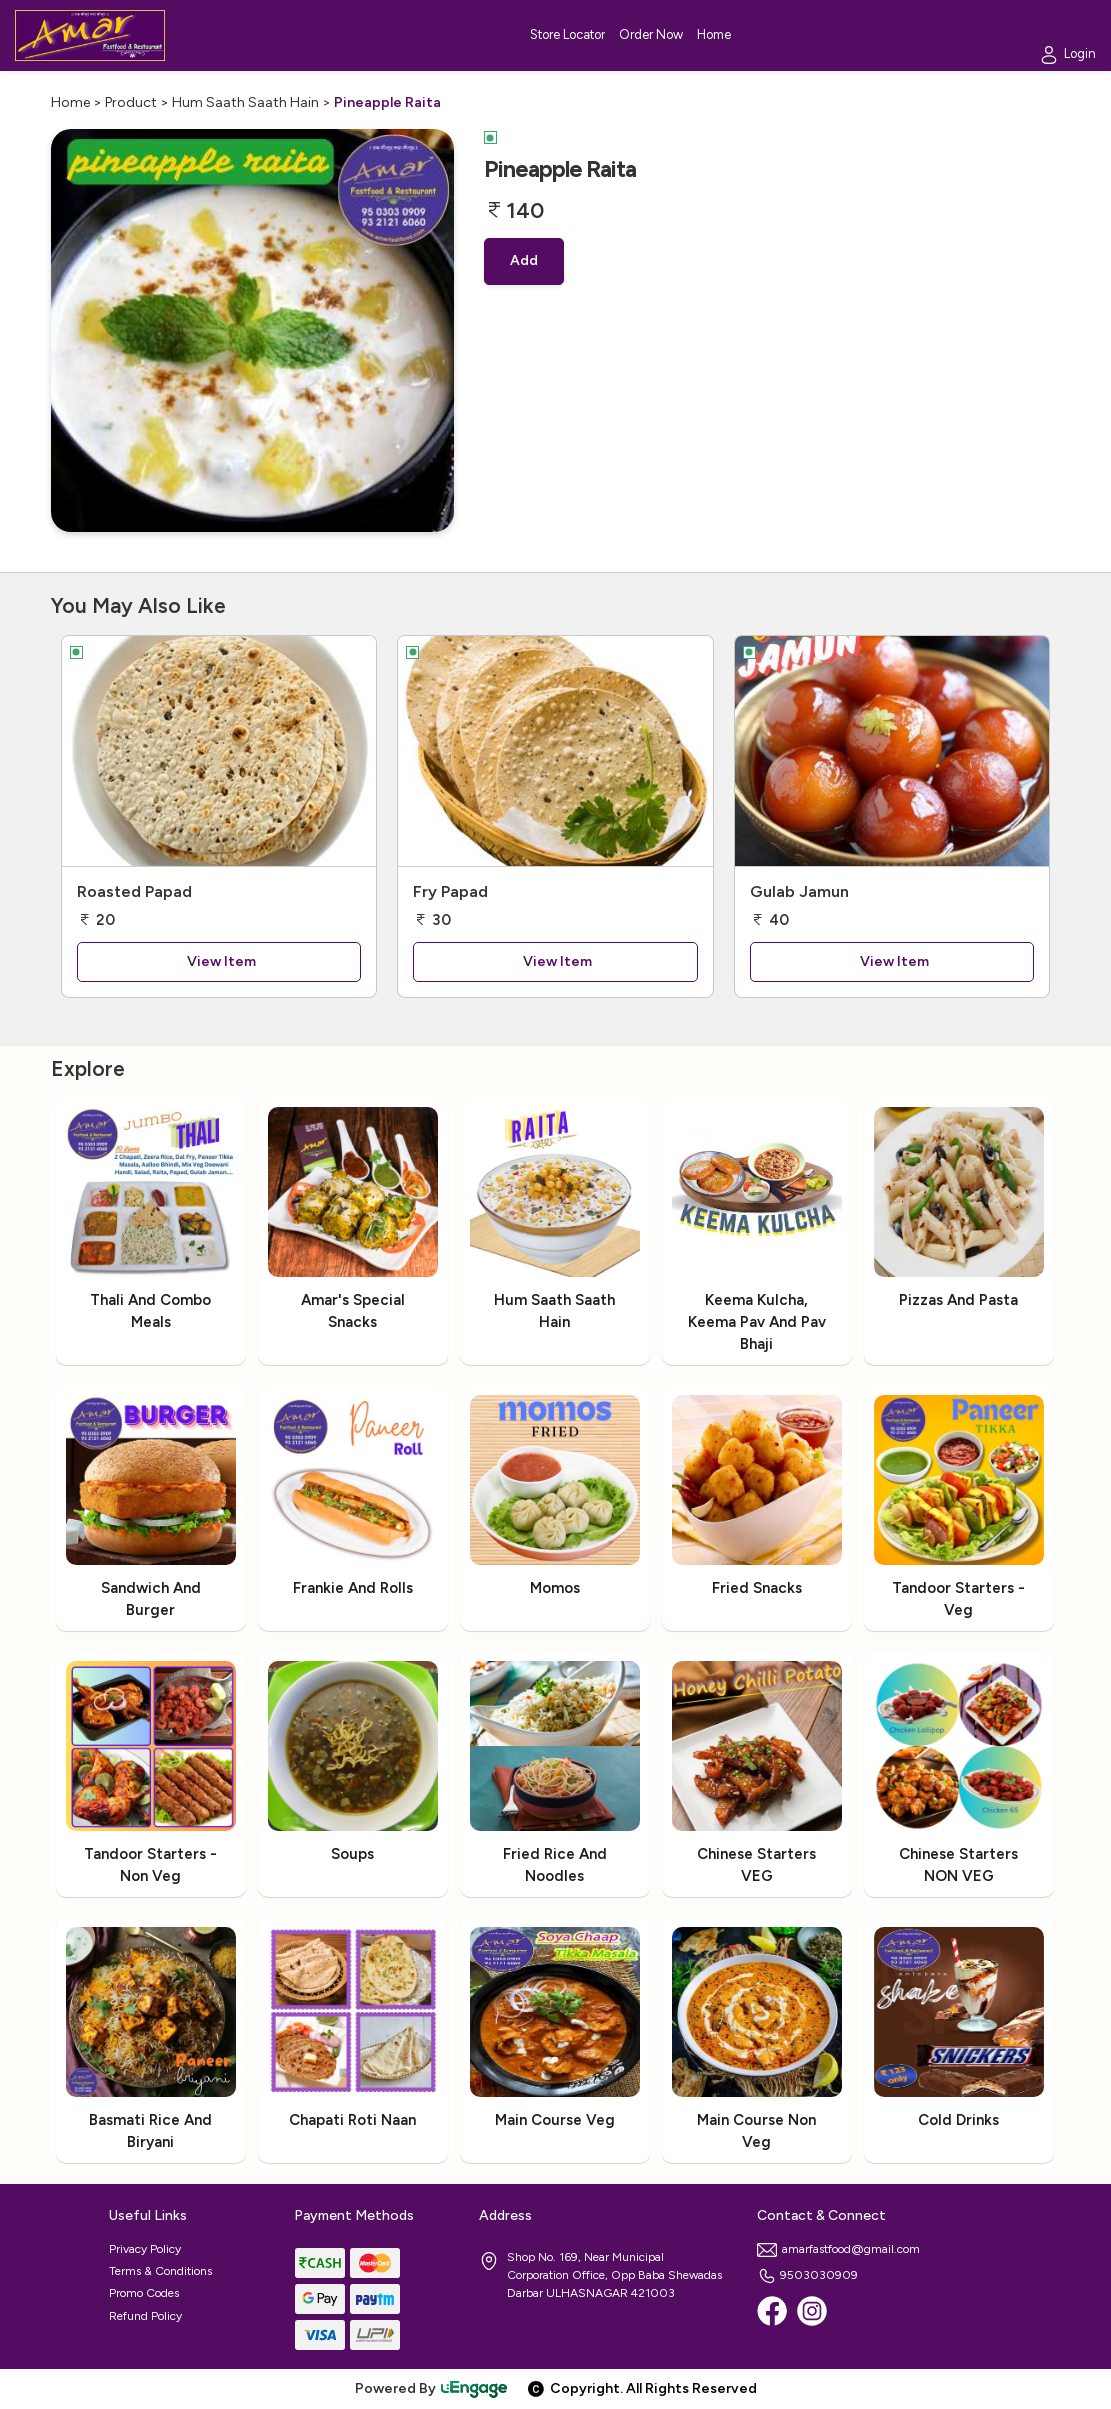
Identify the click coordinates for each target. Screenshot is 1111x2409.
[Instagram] (812, 2311)
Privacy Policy (145, 2249)
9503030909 (807, 2275)
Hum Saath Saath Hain (245, 102)
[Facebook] (772, 2311)
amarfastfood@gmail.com (838, 2249)
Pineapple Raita (387, 102)
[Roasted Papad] (219, 751)
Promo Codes (144, 2293)
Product (131, 102)
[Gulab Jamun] (892, 751)
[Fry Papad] (555, 751)
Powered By (432, 2388)
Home (70, 102)
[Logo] (90, 35)
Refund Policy (145, 2316)
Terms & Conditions (160, 2271)
